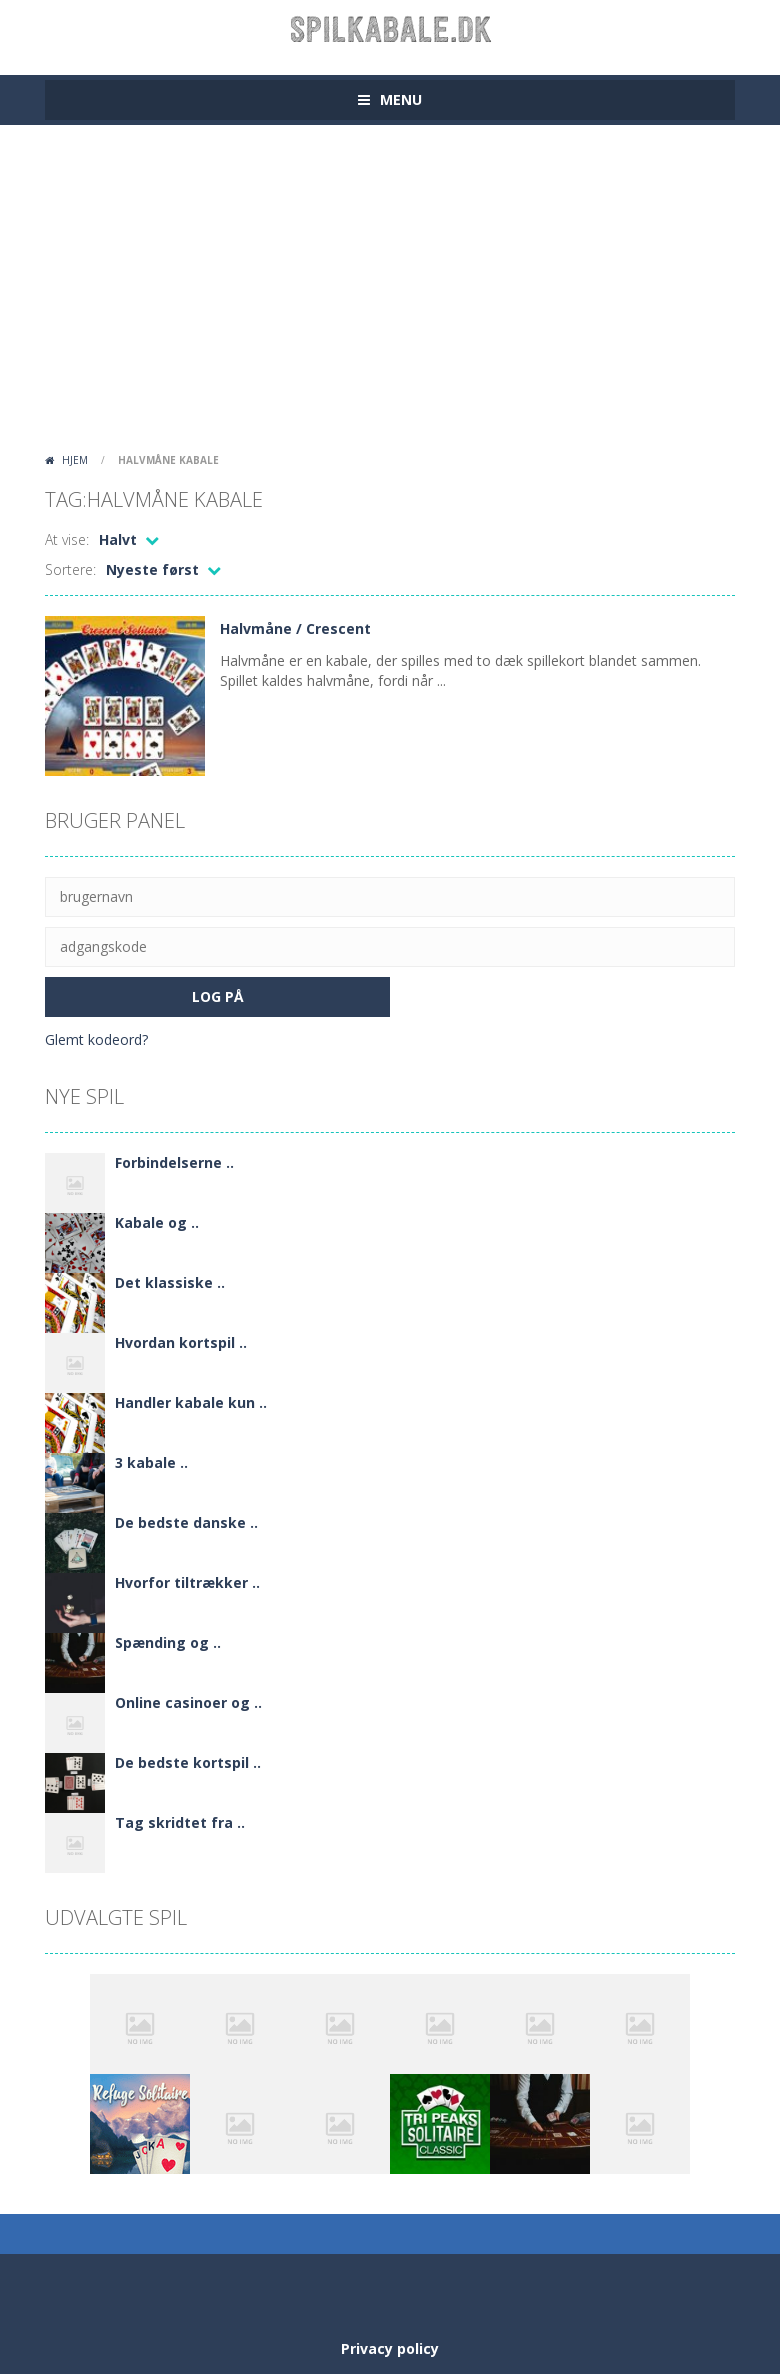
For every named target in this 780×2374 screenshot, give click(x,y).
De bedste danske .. (186, 1522)
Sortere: (70, 569)
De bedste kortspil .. (188, 1762)
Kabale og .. (157, 1222)
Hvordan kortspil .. (181, 1342)
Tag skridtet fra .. (180, 1822)
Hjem (75, 460)
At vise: (67, 539)
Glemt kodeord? (96, 1039)
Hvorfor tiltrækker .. (187, 1582)
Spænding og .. (168, 1642)
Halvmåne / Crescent (295, 628)
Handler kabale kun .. (191, 1402)
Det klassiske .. (170, 1282)
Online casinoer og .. (188, 1702)
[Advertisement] (390, 295)
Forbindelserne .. (174, 1162)
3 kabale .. (151, 1462)
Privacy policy (390, 2348)
